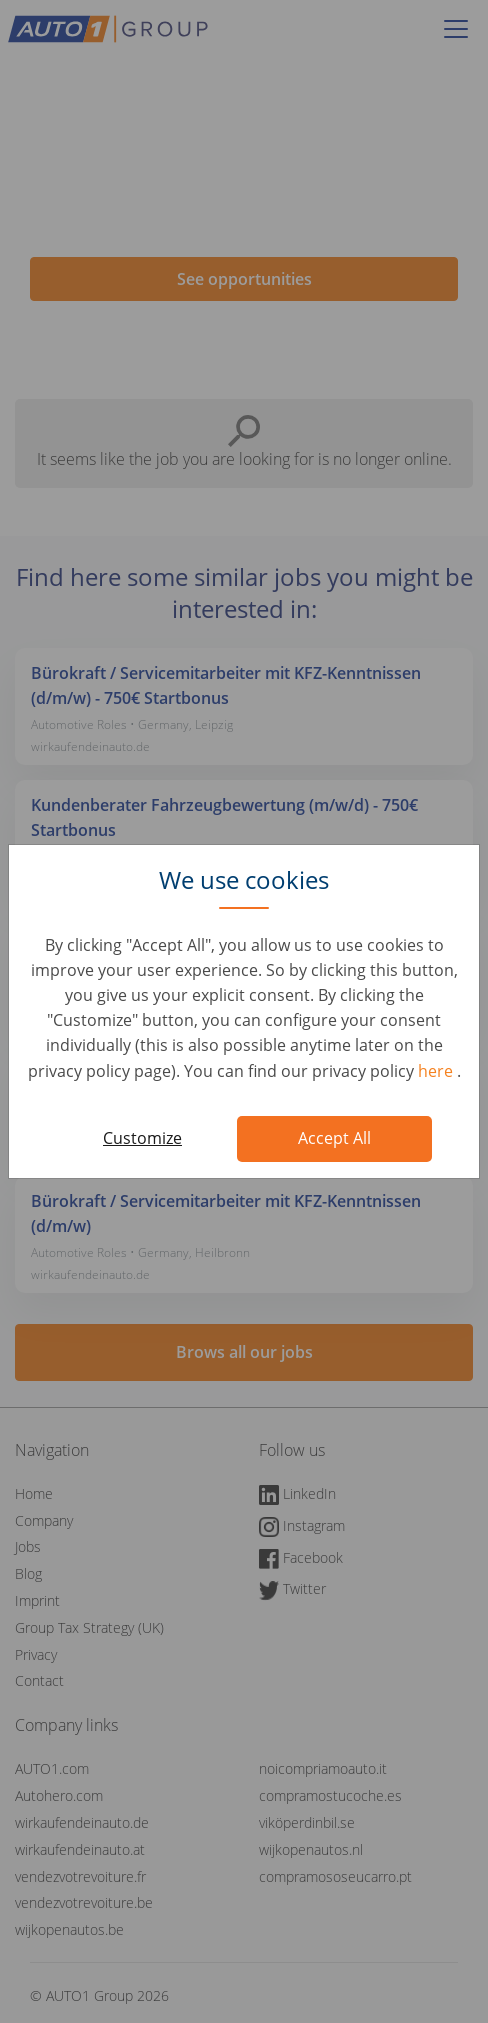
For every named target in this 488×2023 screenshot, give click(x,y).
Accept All (334, 1138)
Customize (142, 1138)
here (437, 1071)
